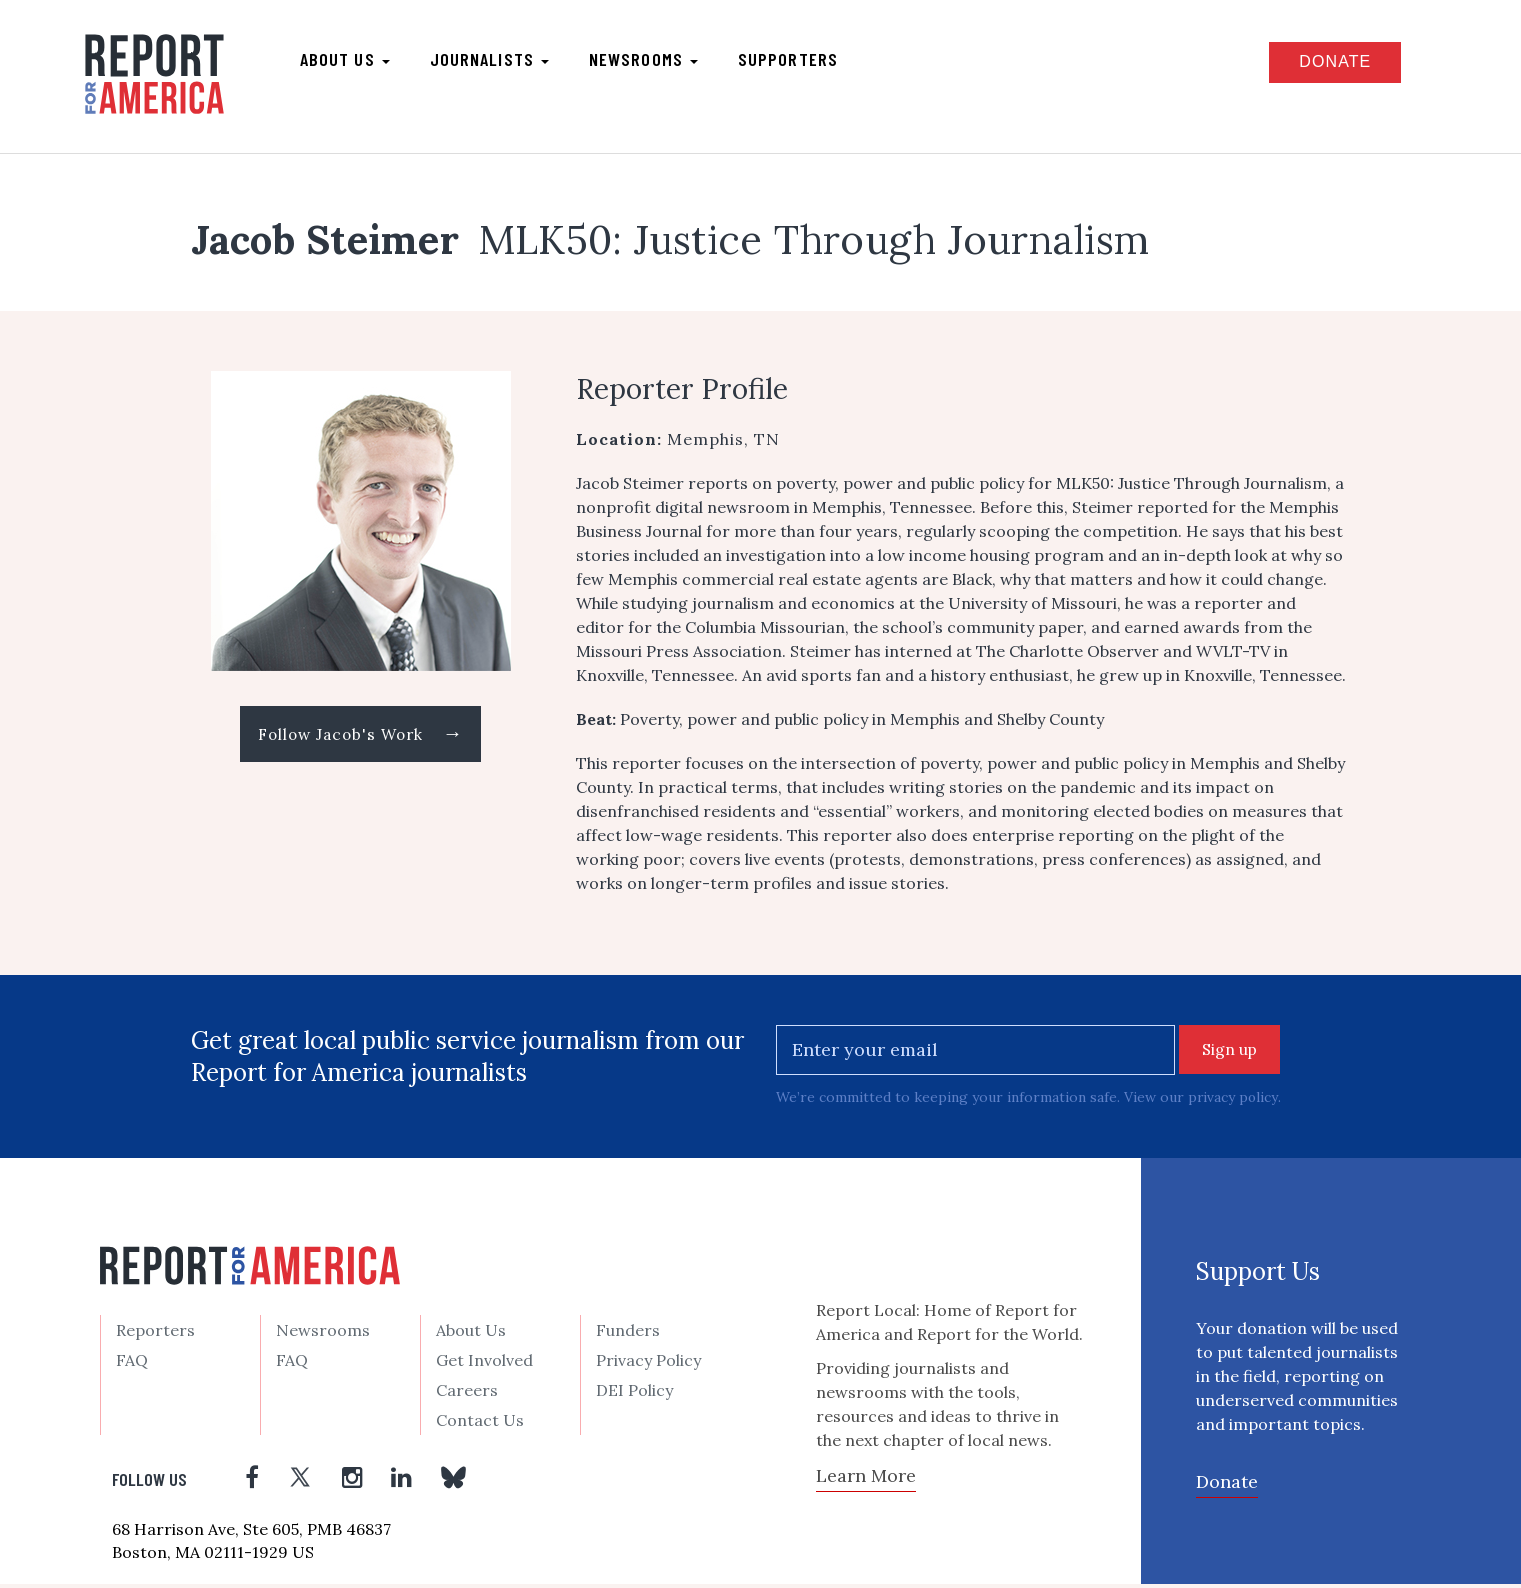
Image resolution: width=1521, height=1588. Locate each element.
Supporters (799, 61)
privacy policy (1233, 1101)
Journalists (500, 61)
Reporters (155, 1334)
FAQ (132, 1364)
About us (356, 61)
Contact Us (480, 1424)
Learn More (866, 1479)
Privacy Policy (648, 1364)
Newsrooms (654, 61)
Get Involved (484, 1364)
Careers (467, 1394)
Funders (628, 1334)
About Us (471, 1334)
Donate (1320, 63)
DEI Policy (634, 1394)
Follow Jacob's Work (360, 737)
